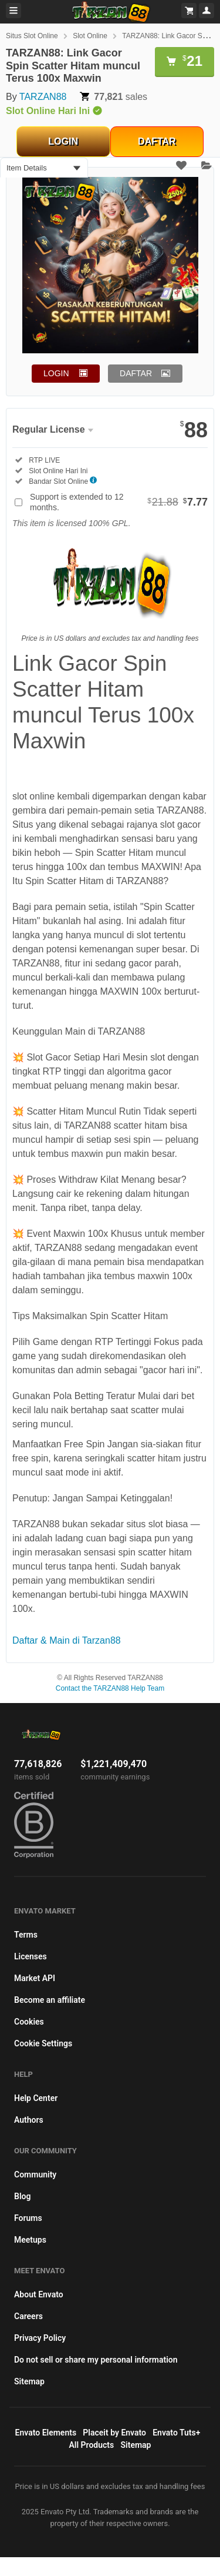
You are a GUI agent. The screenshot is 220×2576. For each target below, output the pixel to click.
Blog (22, 2196)
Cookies (29, 2021)
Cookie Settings (43, 2043)
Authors (28, 2120)
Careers (28, 2316)
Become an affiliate (49, 2000)
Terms (26, 1934)
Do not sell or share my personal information (96, 2359)
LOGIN (63, 141)
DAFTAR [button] (136, 373)
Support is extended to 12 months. (119, 502)
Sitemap (29, 2381)
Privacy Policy (40, 2338)
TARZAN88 (43, 97)
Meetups (30, 2239)
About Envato (38, 2294)
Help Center (35, 2098)
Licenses (30, 1956)
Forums (28, 2218)
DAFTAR (157, 141)
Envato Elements (46, 2432)
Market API (34, 1978)
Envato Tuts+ (176, 2432)
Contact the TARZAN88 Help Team (110, 1688)
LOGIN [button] (56, 373)
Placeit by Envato (114, 2432)
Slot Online (90, 36)
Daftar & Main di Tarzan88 (66, 1640)
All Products (91, 2445)
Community (35, 2174)
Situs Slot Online (32, 36)
